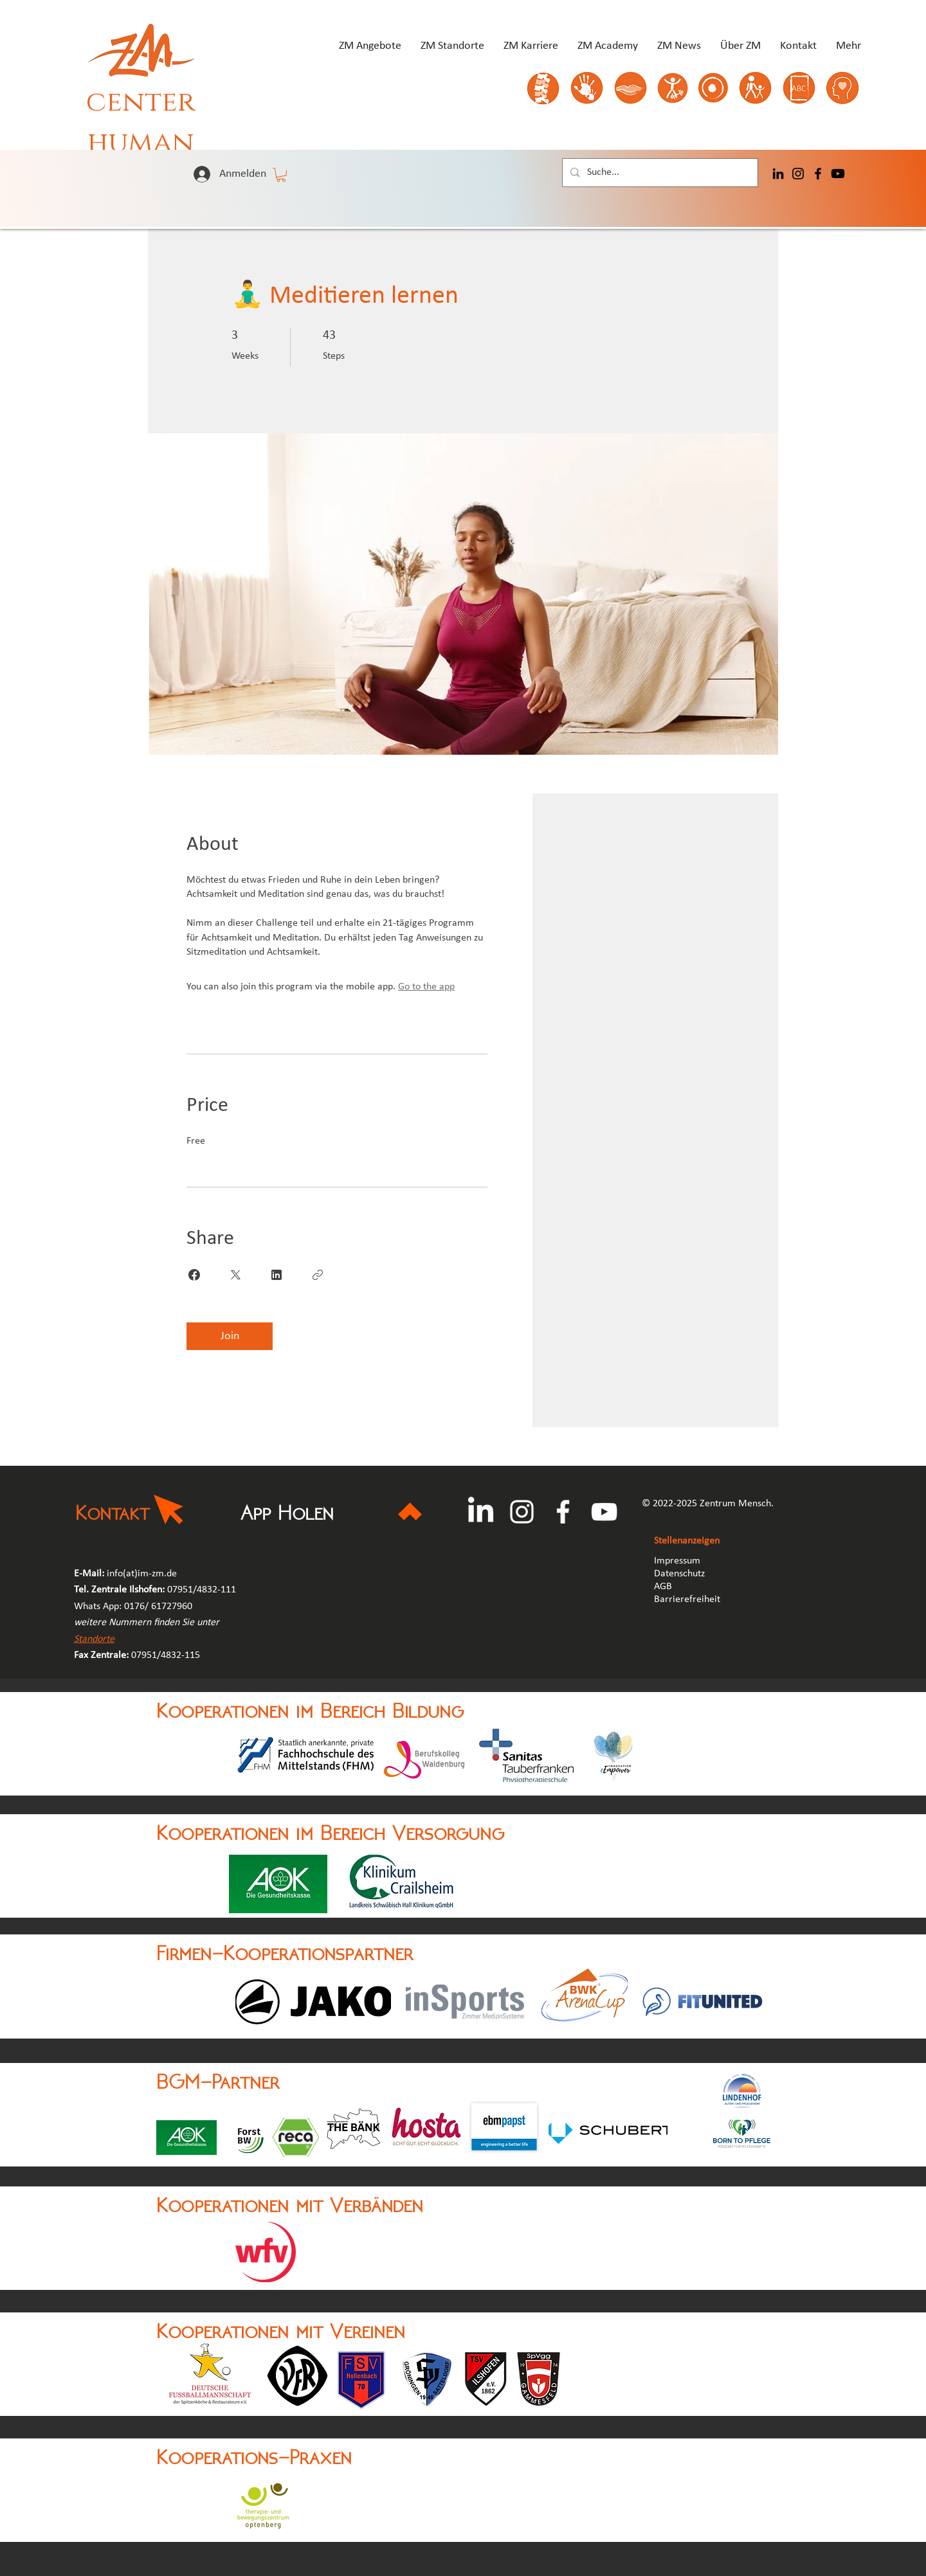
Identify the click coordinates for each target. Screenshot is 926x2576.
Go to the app (426, 987)
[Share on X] (235, 1275)
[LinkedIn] (778, 173)
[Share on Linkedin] (276, 1275)
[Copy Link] (317, 1275)
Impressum (677, 1561)
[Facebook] (818, 173)
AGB (664, 1586)
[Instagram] (798, 173)
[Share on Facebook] (194, 1275)
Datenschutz (679, 1574)
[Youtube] (838, 173)
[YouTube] (604, 1511)
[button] (281, 175)
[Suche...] (659, 172)
